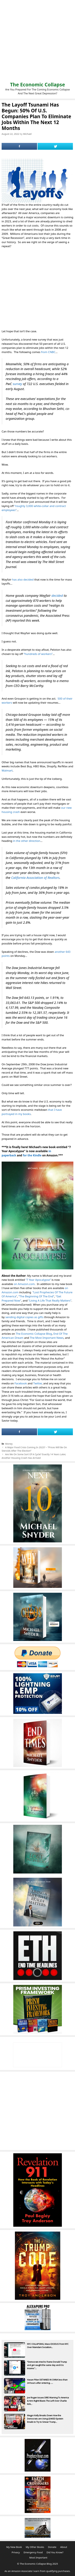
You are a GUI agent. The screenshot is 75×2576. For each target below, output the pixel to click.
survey (17, 383)
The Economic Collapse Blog (34, 1333)
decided (57, 595)
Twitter (37, 1383)
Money (9, 1443)
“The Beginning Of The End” (36, 1296)
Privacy (16, 2552)
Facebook (21, 1383)
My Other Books (35, 2547)
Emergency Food (33, 2552)
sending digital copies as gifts (24, 1317)
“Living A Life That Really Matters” (49, 1300)
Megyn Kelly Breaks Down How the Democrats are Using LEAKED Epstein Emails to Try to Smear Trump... (45, 2418)
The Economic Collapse (37, 84)
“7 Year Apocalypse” (38, 1280)
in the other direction (26, 841)
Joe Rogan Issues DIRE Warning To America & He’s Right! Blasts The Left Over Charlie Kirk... (48, 2400)
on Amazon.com (24, 1284)
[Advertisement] (37, 40)
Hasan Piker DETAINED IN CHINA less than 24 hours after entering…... (47, 2381)
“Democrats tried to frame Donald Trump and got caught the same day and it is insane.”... (47, 2365)
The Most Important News (46, 1338)
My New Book (14, 2547)
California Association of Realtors (35, 877)
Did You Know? (54, 2552)
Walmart (7, 770)
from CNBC (48, 352)
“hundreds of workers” (38, 654)
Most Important (38, 2557)
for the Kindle (32, 1155)
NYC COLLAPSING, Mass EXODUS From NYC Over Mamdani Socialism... (48, 2345)
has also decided (23, 579)
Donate (52, 2547)
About (63, 2547)
